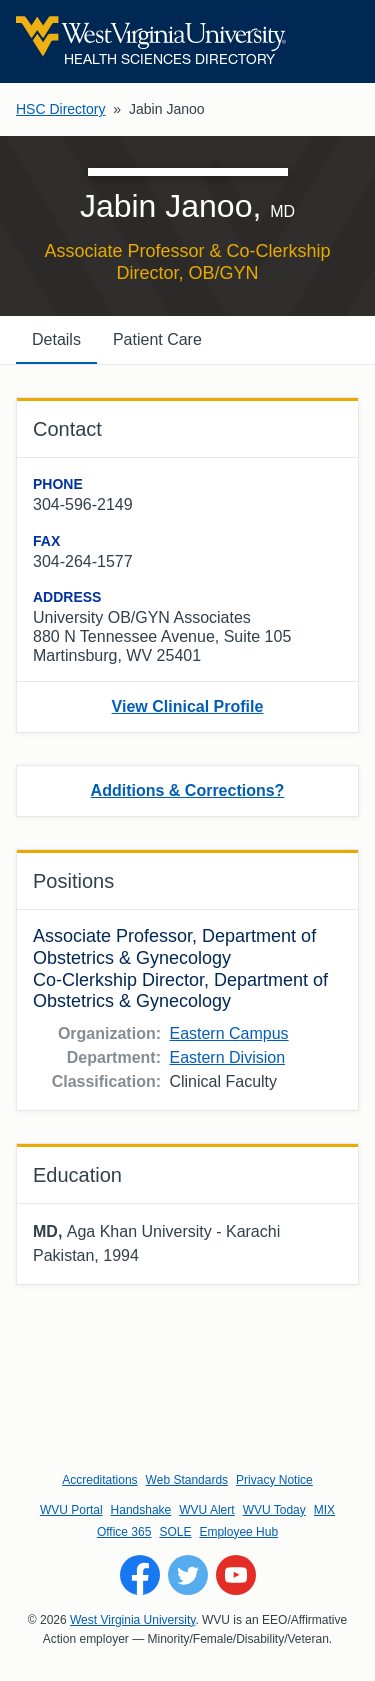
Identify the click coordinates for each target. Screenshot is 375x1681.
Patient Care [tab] (157, 339)
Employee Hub (238, 1532)
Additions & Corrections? (188, 790)
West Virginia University (132, 1620)
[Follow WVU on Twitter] (188, 1575)
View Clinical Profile (188, 706)
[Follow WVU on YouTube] (236, 1575)
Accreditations (99, 1480)
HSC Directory (60, 109)
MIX (324, 1510)
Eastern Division (227, 1057)
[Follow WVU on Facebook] (140, 1575)
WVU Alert (206, 1510)
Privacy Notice (274, 1480)
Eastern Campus (228, 1033)
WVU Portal (71, 1510)
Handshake (141, 1510)
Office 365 (124, 1532)
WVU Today (274, 1510)
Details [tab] (56, 339)
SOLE (175, 1532)
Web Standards (187, 1480)
